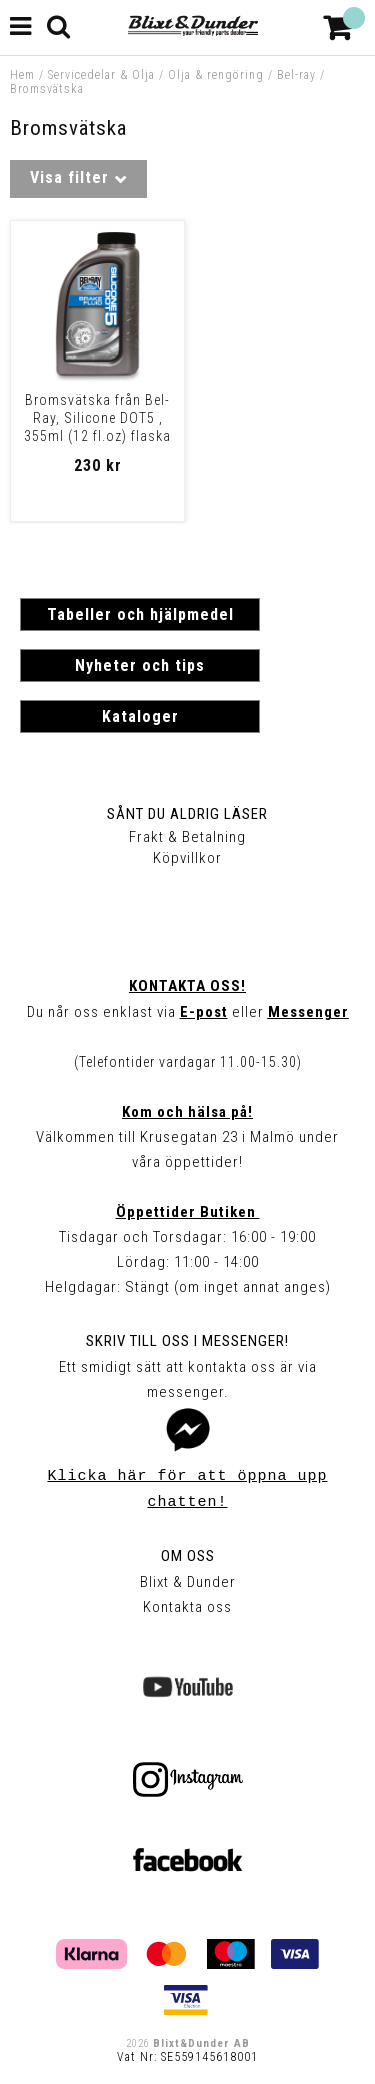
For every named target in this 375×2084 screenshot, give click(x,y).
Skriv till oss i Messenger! (187, 1341)
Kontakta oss (187, 1607)
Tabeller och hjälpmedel (140, 614)
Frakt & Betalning (187, 837)
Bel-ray (296, 75)
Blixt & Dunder (188, 1582)
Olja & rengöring (216, 75)
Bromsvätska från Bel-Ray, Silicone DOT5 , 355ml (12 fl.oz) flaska (97, 418)
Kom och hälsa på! (187, 1112)
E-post (204, 1012)
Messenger (308, 1012)
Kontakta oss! (187, 986)
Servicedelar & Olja (101, 75)
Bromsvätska (47, 89)
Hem (22, 75)
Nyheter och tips (140, 665)
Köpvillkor (187, 858)
